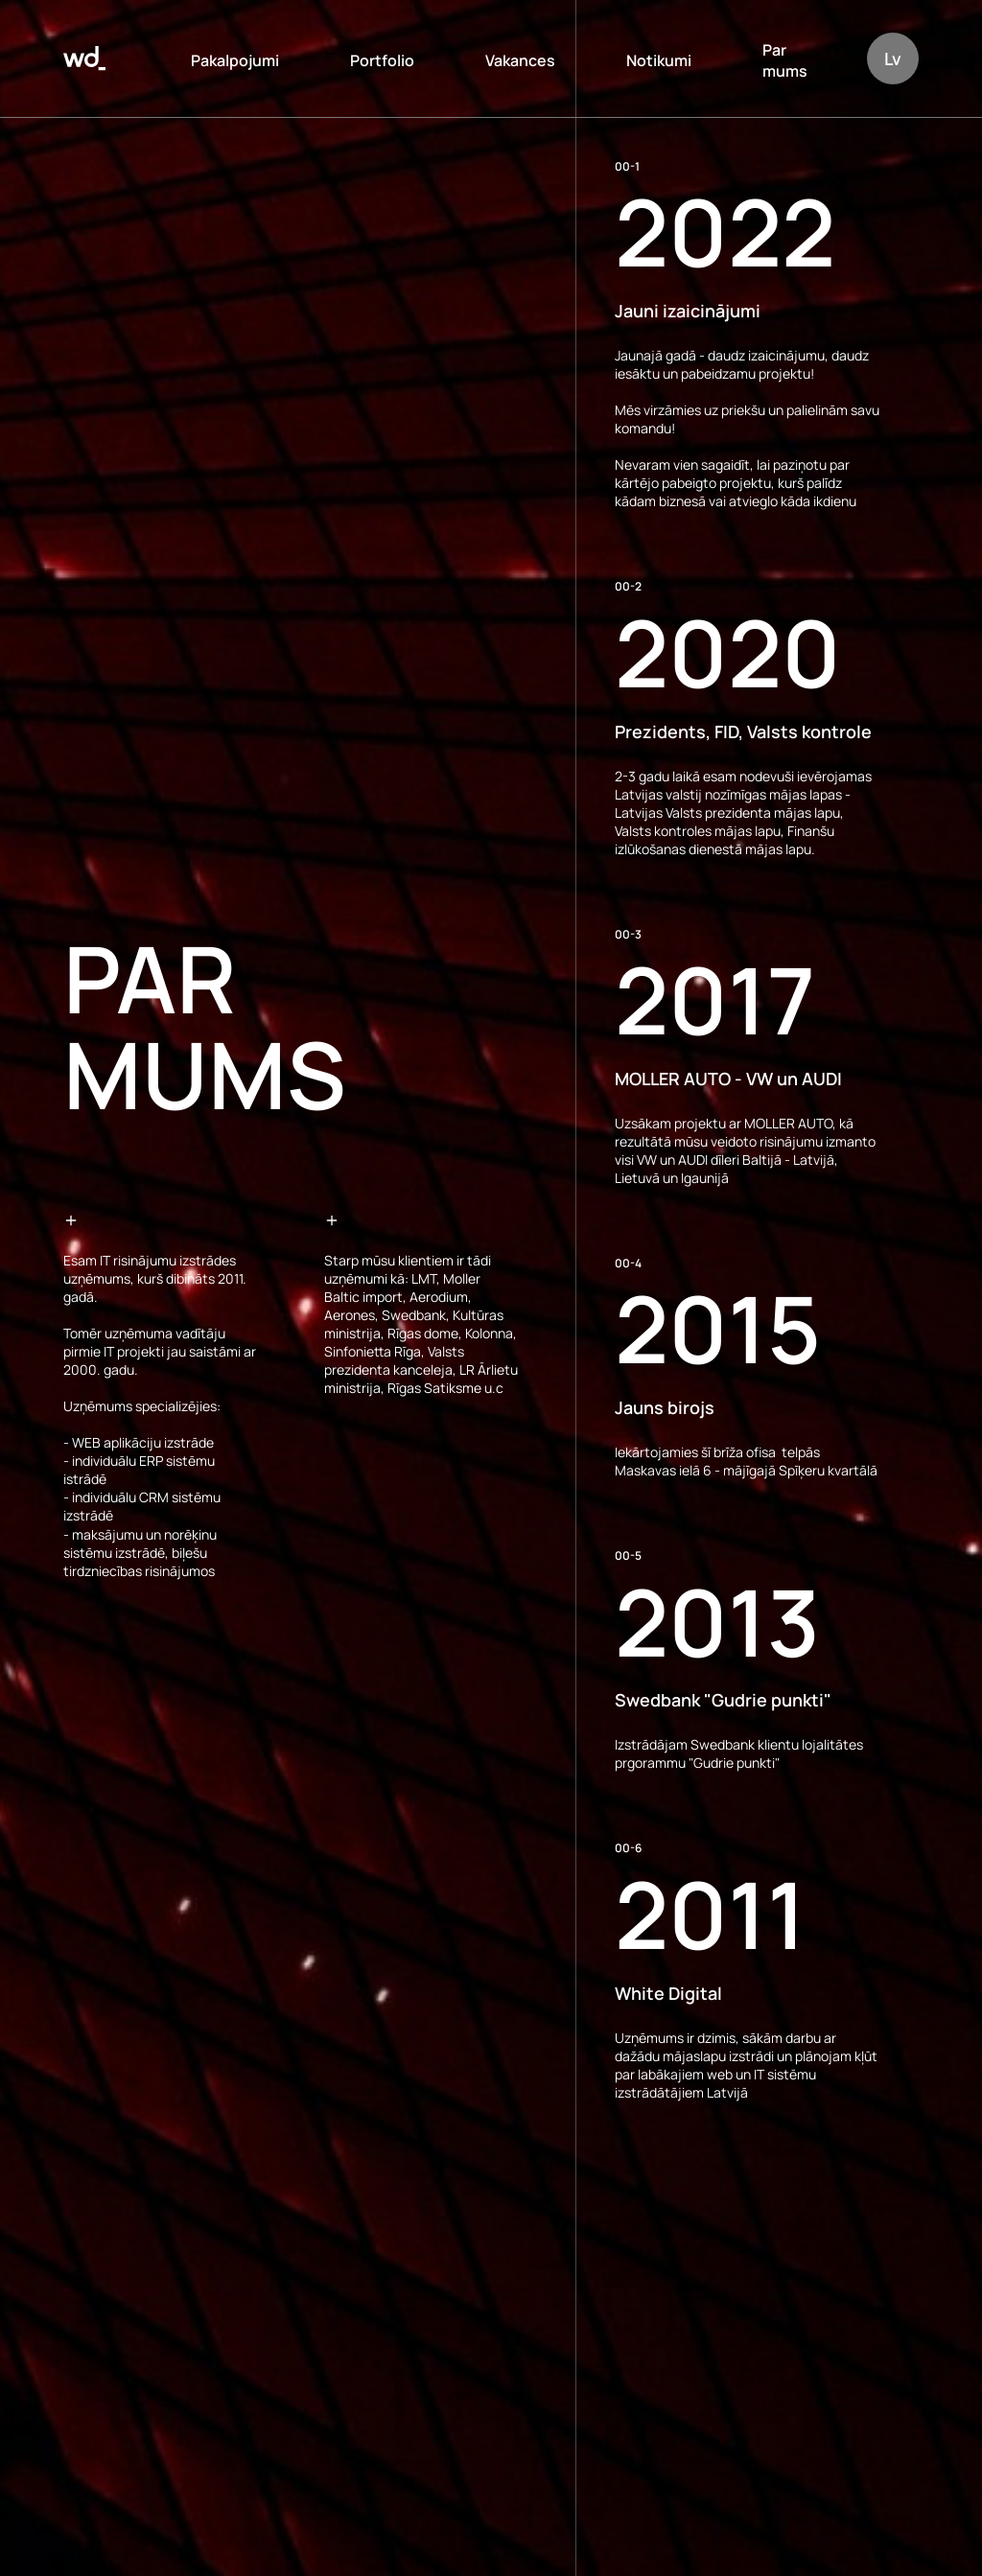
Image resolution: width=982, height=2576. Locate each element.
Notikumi (658, 60)
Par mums (784, 60)
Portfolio (382, 60)
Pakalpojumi (235, 60)
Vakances (520, 60)
